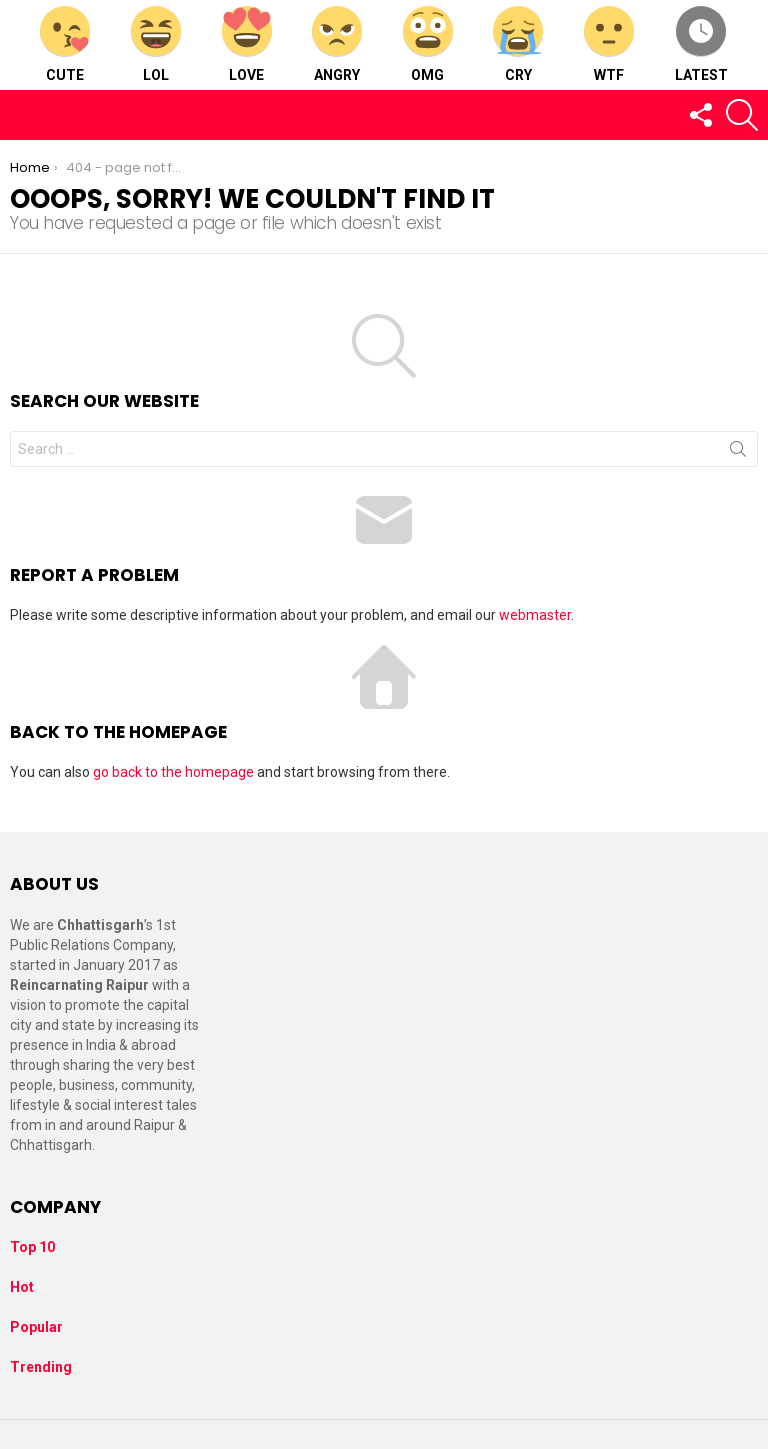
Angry (337, 44)
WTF (609, 44)
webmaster (535, 615)
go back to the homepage (173, 772)
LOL (156, 44)
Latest (701, 44)
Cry (518, 44)
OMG (428, 44)
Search (738, 453)
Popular (36, 1327)
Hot (22, 1287)
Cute (65, 44)
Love (247, 44)
